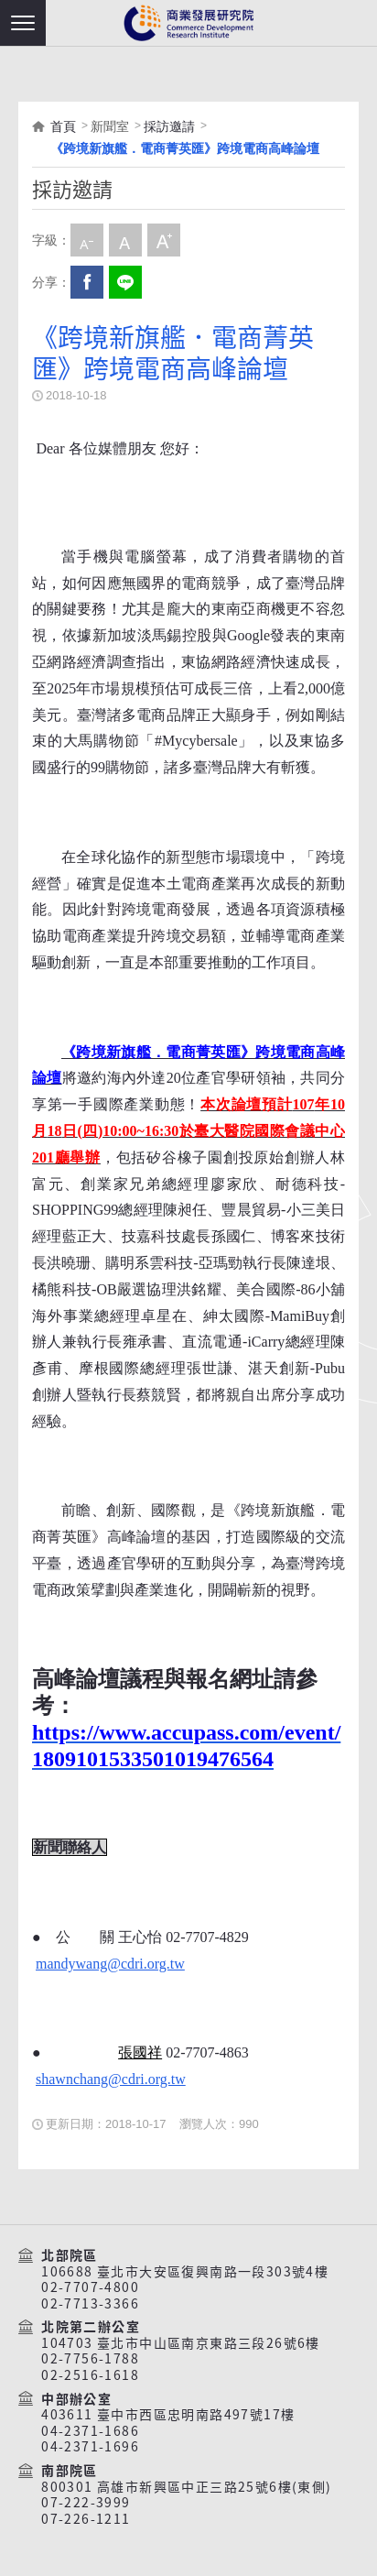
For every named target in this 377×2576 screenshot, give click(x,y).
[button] (23, 23)
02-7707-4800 (90, 2287)
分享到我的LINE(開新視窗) (125, 282)
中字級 (125, 240)
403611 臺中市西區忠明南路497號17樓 (168, 2415)
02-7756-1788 (90, 2359)
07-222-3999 (85, 2502)
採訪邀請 (169, 126)
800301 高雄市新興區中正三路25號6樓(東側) (186, 2487)
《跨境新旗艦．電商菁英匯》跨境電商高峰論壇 (184, 148)
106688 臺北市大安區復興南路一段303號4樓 (185, 2272)
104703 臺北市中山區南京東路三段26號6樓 (180, 2343)
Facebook (86, 282)
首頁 (63, 126)
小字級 (86, 240)
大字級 (163, 240)
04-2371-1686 (90, 2431)
